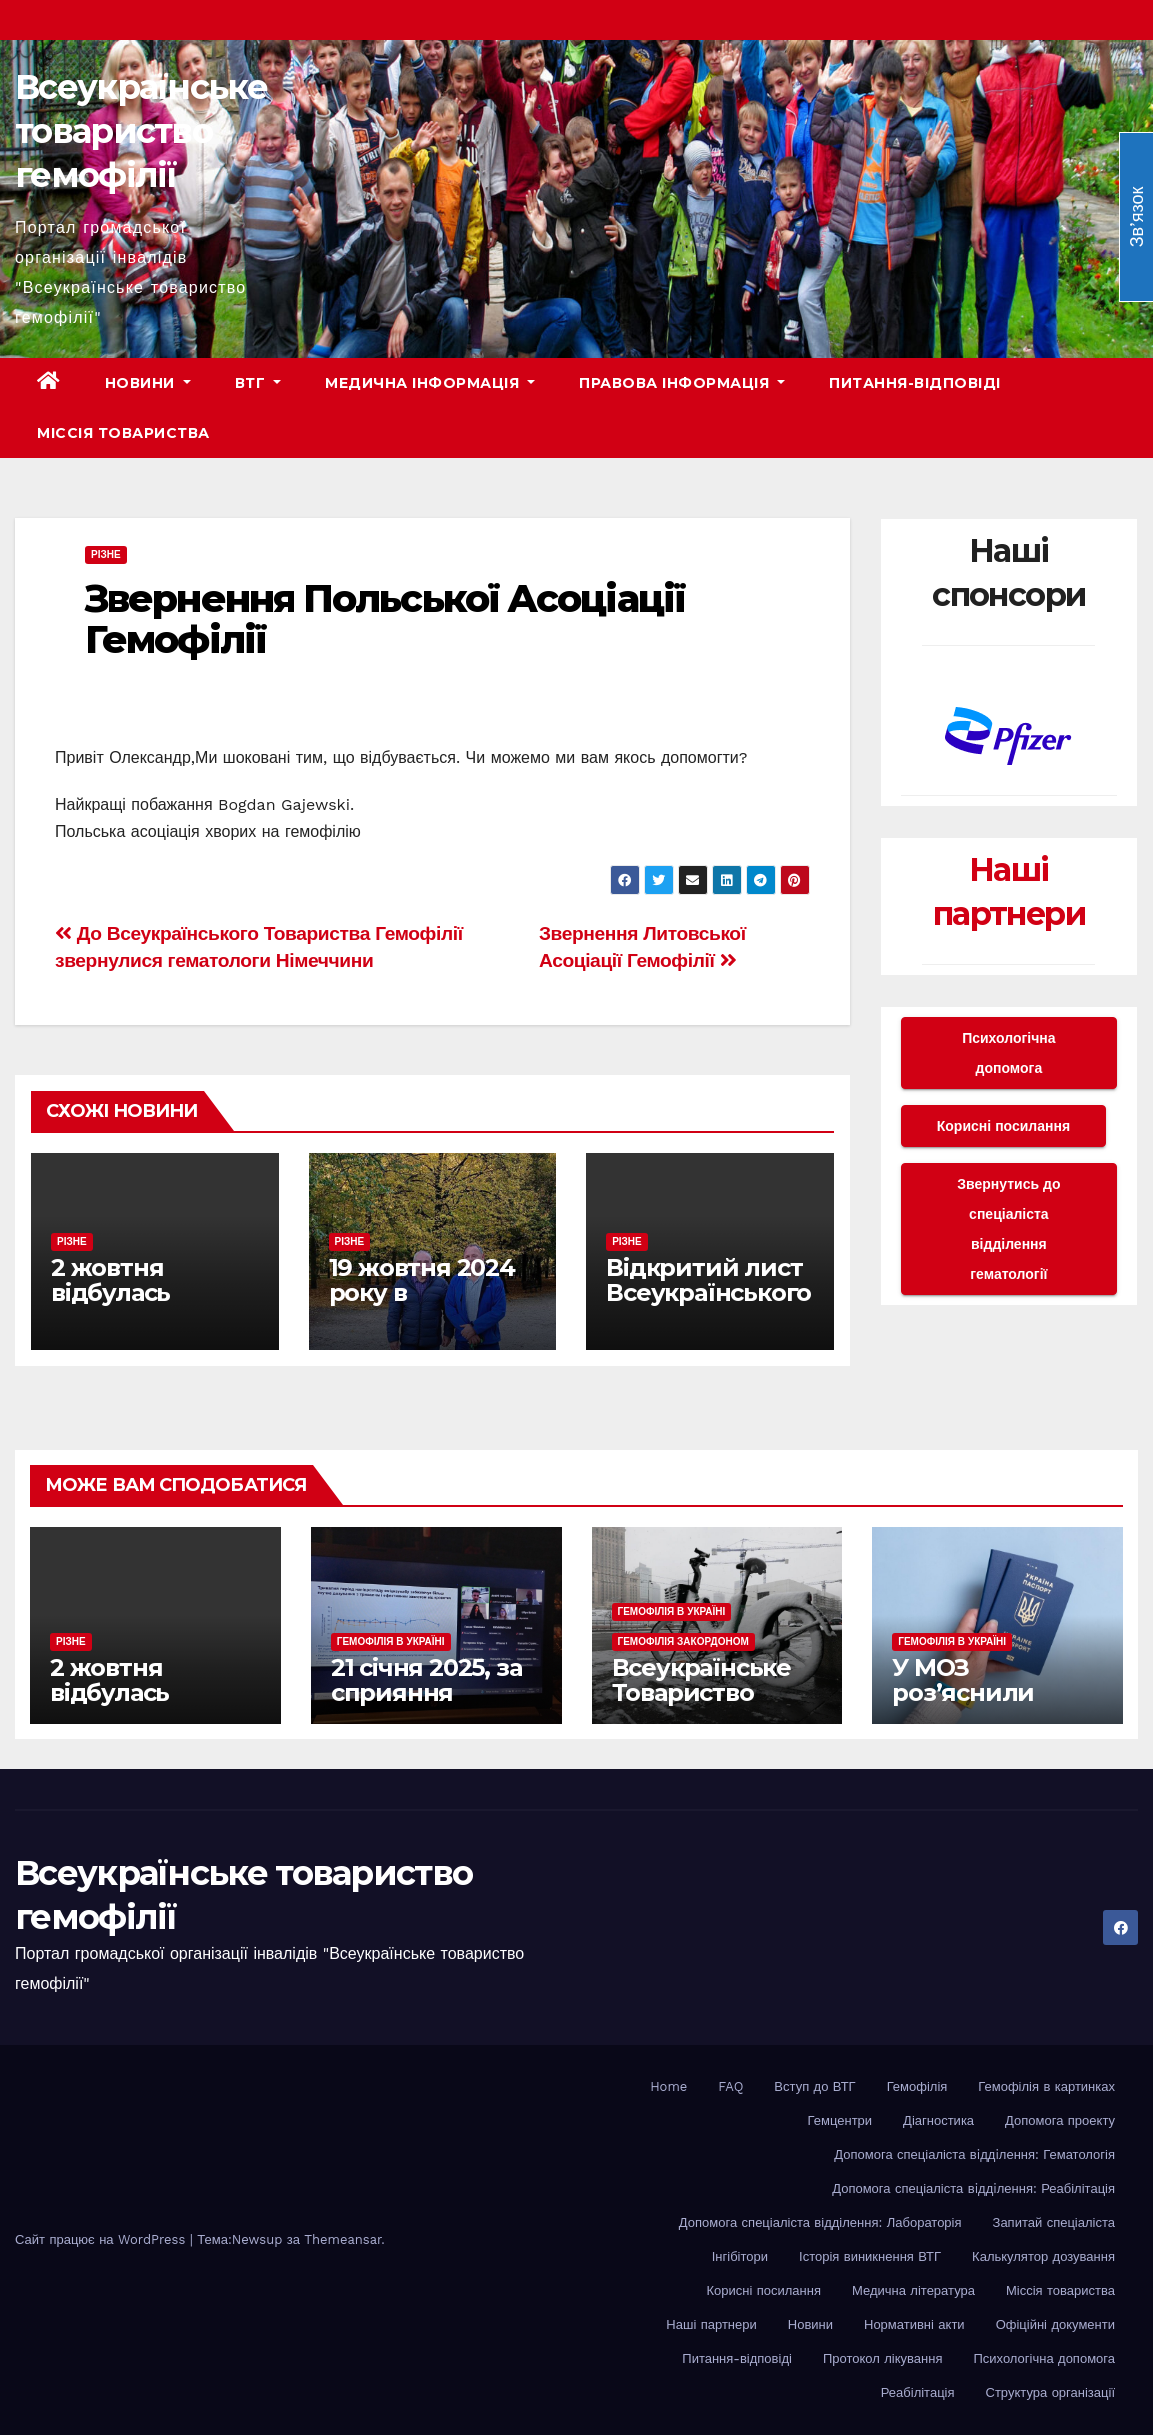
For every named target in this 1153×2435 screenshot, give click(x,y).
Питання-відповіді (915, 383)
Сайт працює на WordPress (102, 2239)
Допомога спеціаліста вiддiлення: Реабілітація (973, 2188)
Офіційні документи (1055, 2324)
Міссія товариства (123, 433)
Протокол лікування (883, 2358)
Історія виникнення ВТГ (870, 2256)
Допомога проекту (1060, 2120)
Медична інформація (430, 383)
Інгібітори (740, 2256)
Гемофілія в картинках (1046, 2086)
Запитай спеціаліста (1054, 2222)
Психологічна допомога (1008, 1053)
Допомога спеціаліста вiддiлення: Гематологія (974, 2154)
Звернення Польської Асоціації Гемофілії (384, 619)
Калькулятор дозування (1043, 2256)
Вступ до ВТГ (814, 2086)
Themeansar (342, 2239)
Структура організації (1050, 2392)
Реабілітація (918, 2392)
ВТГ (258, 383)
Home (668, 2086)
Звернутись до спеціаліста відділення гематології (1008, 1229)
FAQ (730, 2086)
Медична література (913, 2290)
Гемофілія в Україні (391, 1641)
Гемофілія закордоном (683, 1641)
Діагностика (938, 2120)
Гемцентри (840, 2120)
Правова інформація (682, 383)
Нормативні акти (914, 2324)
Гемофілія (917, 2086)
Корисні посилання (1003, 1126)
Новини (148, 383)
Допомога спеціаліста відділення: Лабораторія (820, 2222)
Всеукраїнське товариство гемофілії (141, 131)
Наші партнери (711, 2324)
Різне (106, 554)
